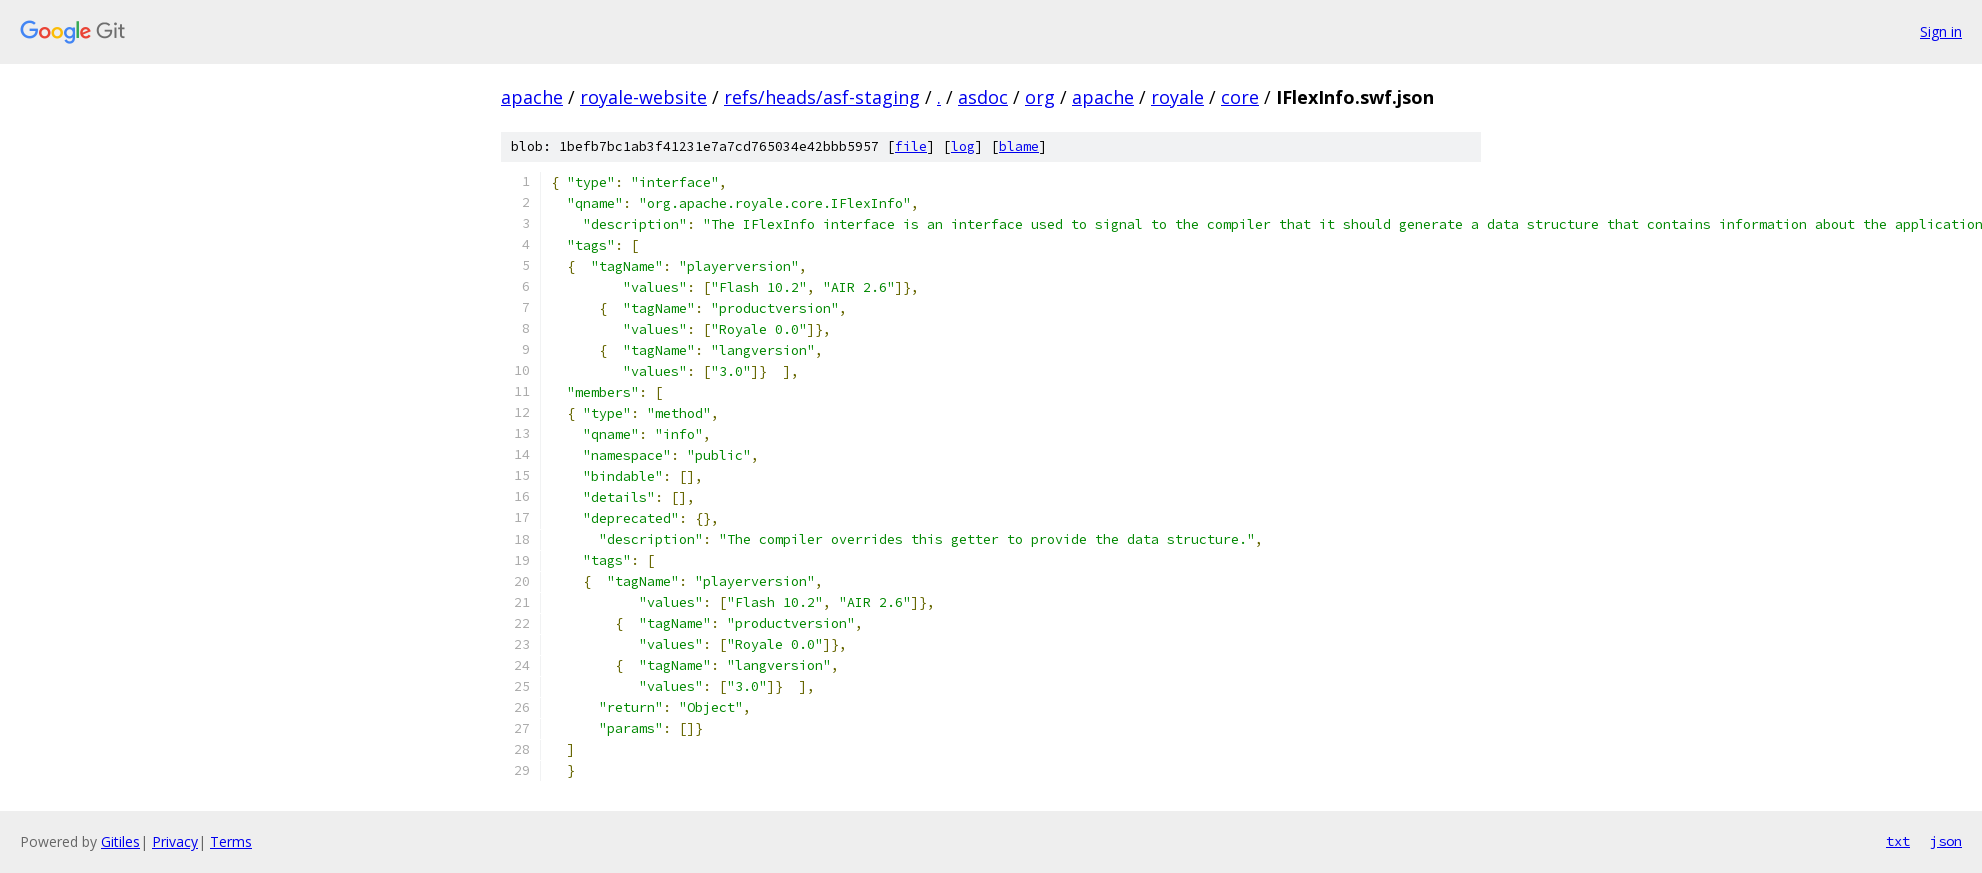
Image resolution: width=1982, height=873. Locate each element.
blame (1019, 146)
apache (532, 97)
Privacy (175, 841)
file (911, 146)
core (1240, 97)
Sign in (1941, 31)
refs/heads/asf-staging (822, 97)
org (1040, 97)
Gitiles (120, 841)
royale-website (643, 97)
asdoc (983, 97)
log (963, 146)
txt (1898, 841)
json (1946, 841)
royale (1177, 97)
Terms (231, 841)
